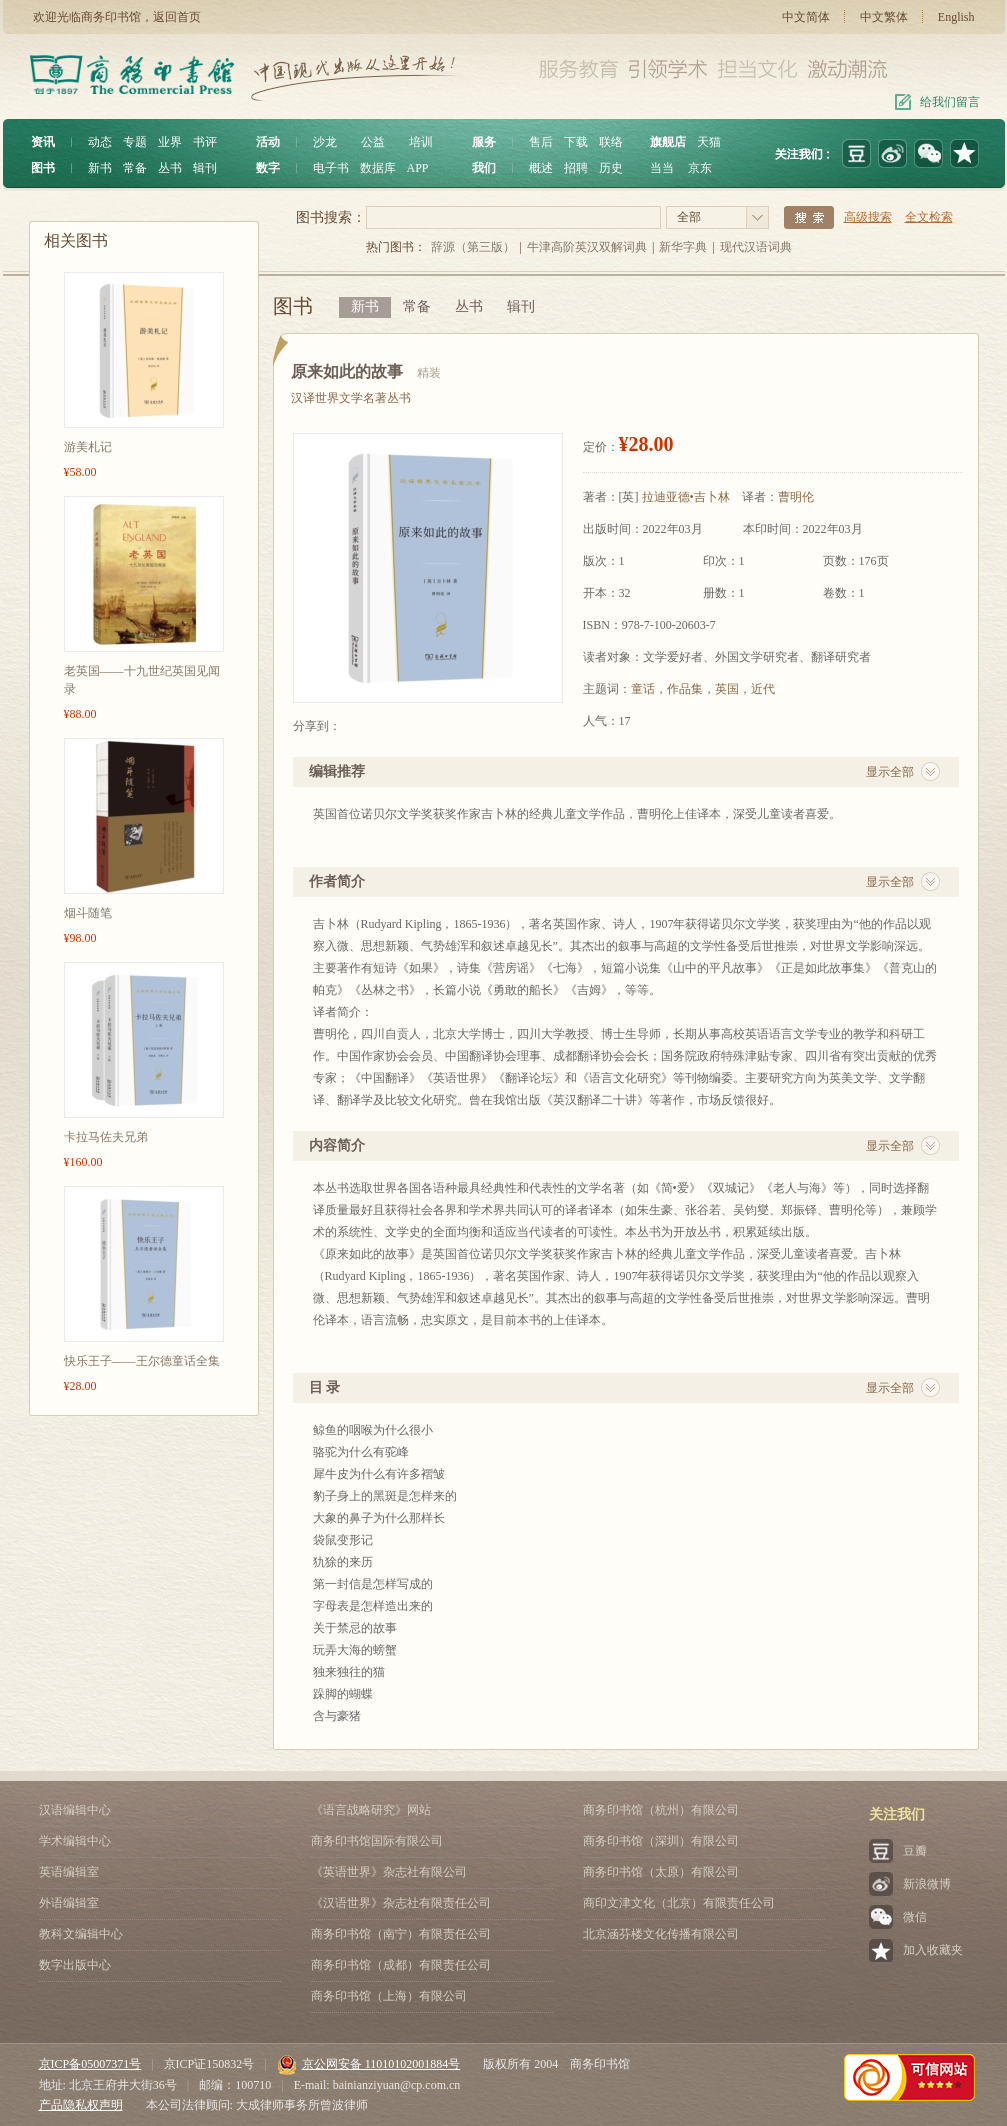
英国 (727, 689)
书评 (205, 142)
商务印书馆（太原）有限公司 (661, 1872)
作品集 (685, 689)
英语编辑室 (69, 1872)
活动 (268, 142)
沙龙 (325, 142)
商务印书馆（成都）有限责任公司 (401, 1965)
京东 (700, 168)
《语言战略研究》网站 (371, 1810)
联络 (611, 142)
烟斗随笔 (88, 913)
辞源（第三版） (473, 247)
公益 (373, 142)
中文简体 (806, 17)
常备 (135, 168)
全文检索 (929, 217)
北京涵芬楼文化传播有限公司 (661, 1934)
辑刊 (205, 168)
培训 (421, 142)
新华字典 (683, 247)
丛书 (170, 168)
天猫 (709, 142)
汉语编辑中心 (75, 1810)
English (956, 17)
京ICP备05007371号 (90, 2064)
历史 (611, 168)
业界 (170, 142)
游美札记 (88, 447)
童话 (643, 689)
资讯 (43, 142)
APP (418, 168)
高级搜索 (868, 217)
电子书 (331, 168)
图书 (43, 168)
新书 (100, 168)
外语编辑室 (69, 1903)
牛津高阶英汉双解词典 (587, 247)
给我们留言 (950, 102)
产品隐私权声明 (81, 2105)
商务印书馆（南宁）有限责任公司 (401, 1934)
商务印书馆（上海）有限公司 (389, 1996)
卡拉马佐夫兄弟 (106, 1137)
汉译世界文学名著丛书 (351, 398)
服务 (484, 142)
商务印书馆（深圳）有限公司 (661, 1841)
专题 (135, 142)
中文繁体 (884, 17)
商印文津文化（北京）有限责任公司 (679, 1903)
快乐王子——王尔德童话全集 (142, 1361)
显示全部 (890, 772)
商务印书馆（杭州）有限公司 (661, 1810)
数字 (268, 168)
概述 (541, 168)
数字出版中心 (75, 1965)
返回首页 (177, 17)
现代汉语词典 (756, 247)
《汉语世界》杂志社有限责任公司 (401, 1903)
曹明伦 (796, 497)
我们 (484, 168)
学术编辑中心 (75, 1841)
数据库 (378, 168)
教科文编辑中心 (81, 1934)
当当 (662, 168)
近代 (763, 689)
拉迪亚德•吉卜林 (686, 497)
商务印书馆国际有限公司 (377, 1841)
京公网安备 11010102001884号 (369, 2064)
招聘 (576, 168)
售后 (541, 142)
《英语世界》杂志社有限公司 (389, 1872)
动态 (100, 142)
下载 (576, 142)
